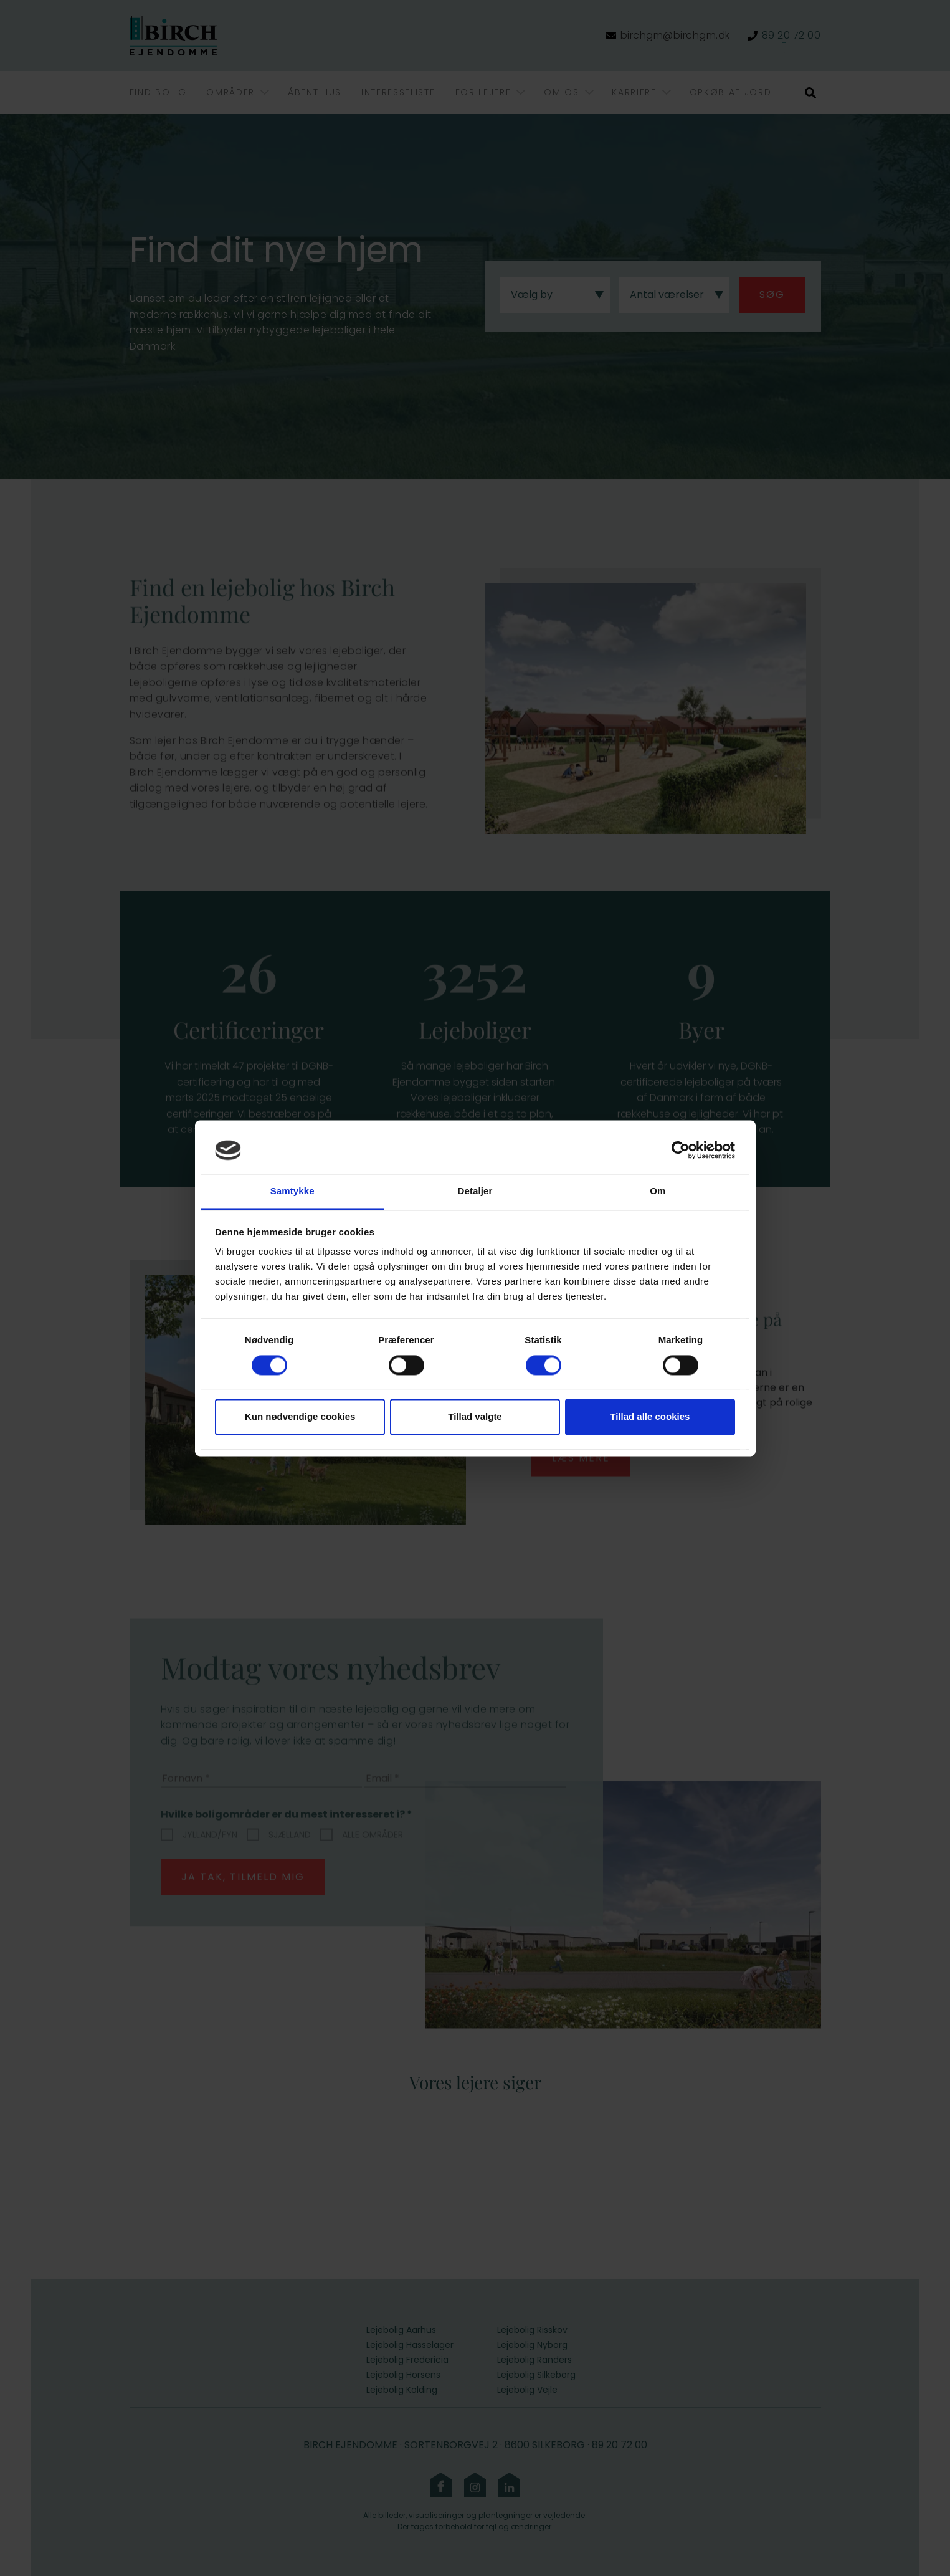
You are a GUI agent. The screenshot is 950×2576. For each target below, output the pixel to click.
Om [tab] (657, 1191)
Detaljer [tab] (475, 1191)
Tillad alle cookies (650, 1417)
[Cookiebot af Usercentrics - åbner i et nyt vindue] (680, 1150)
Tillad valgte (474, 1417)
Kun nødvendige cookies (300, 1417)
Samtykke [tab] (292, 1191)
